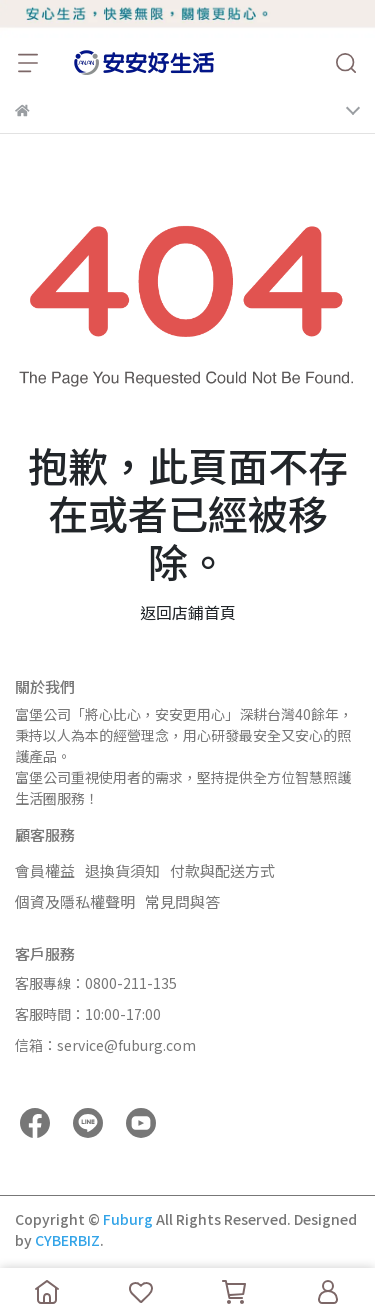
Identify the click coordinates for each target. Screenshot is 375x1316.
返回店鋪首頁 (188, 612)
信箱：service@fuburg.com (105, 1045)
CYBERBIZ (67, 1240)
